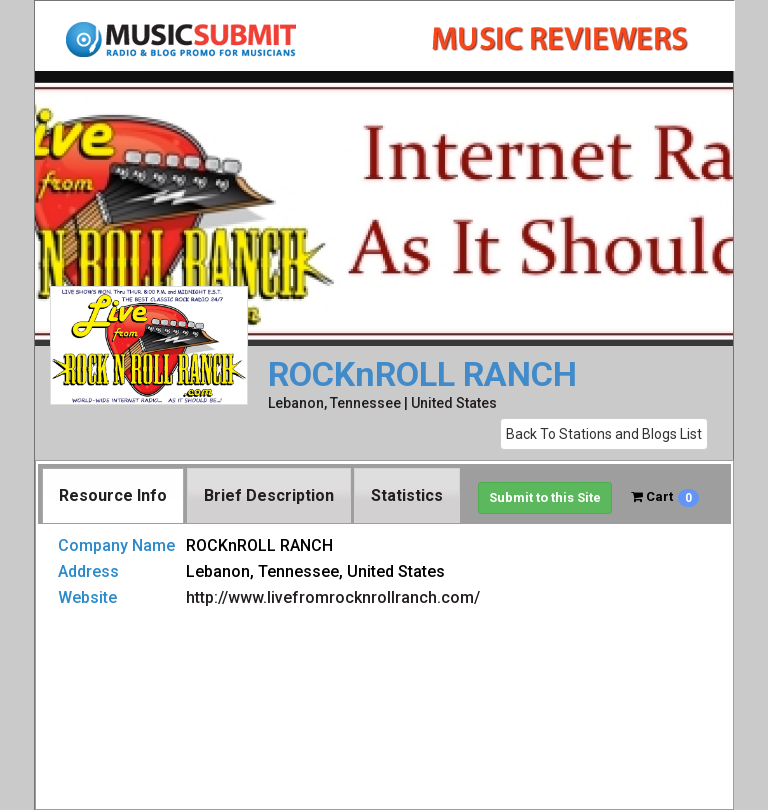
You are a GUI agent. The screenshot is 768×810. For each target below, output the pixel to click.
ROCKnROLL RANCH (422, 374)
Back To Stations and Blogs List (604, 434)
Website (87, 597)
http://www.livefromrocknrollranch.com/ (333, 597)
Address (88, 571)
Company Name (116, 545)
